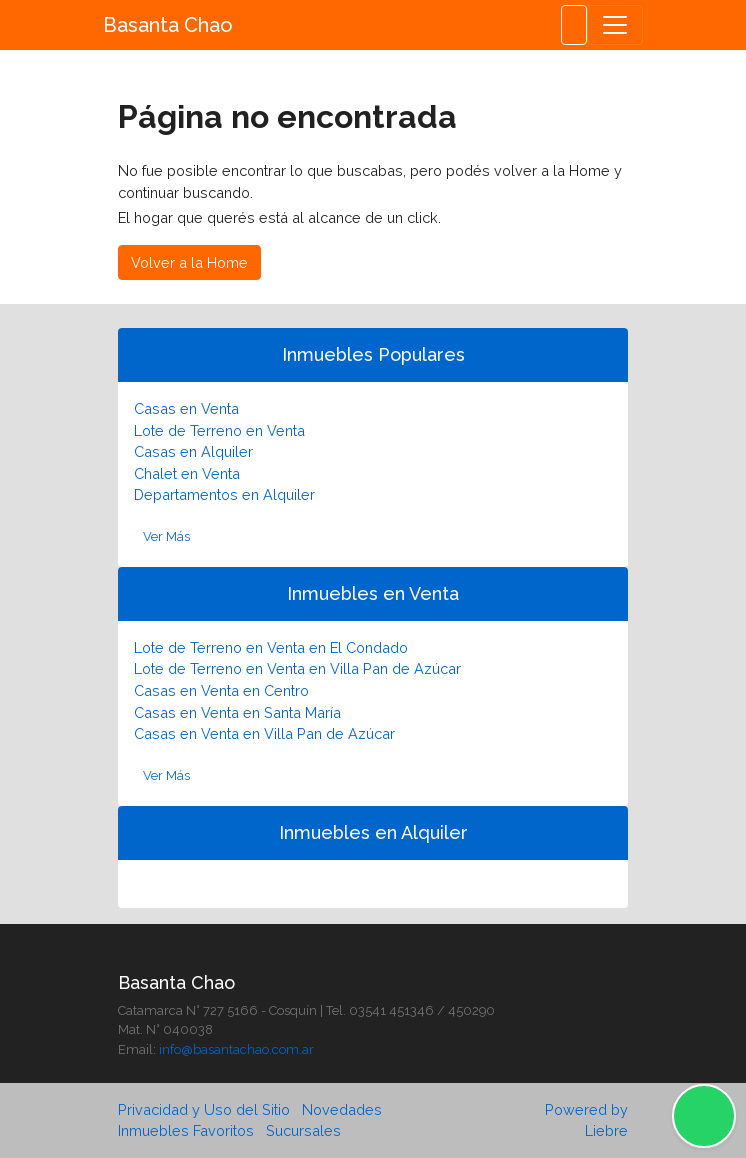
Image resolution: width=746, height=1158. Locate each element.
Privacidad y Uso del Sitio (204, 1109)
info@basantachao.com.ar (236, 1049)
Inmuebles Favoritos (186, 1130)
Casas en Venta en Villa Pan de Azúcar (264, 733)
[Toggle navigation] (615, 25)
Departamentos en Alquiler (224, 494)
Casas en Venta (186, 408)
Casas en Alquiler (193, 451)
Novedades (342, 1109)
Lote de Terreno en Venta (219, 430)
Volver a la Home (189, 262)
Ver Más (166, 536)
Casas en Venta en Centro (221, 690)
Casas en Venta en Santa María (237, 712)
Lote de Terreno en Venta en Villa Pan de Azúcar (297, 668)
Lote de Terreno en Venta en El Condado (271, 647)
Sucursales (303, 1130)
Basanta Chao (168, 25)
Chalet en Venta (187, 473)
